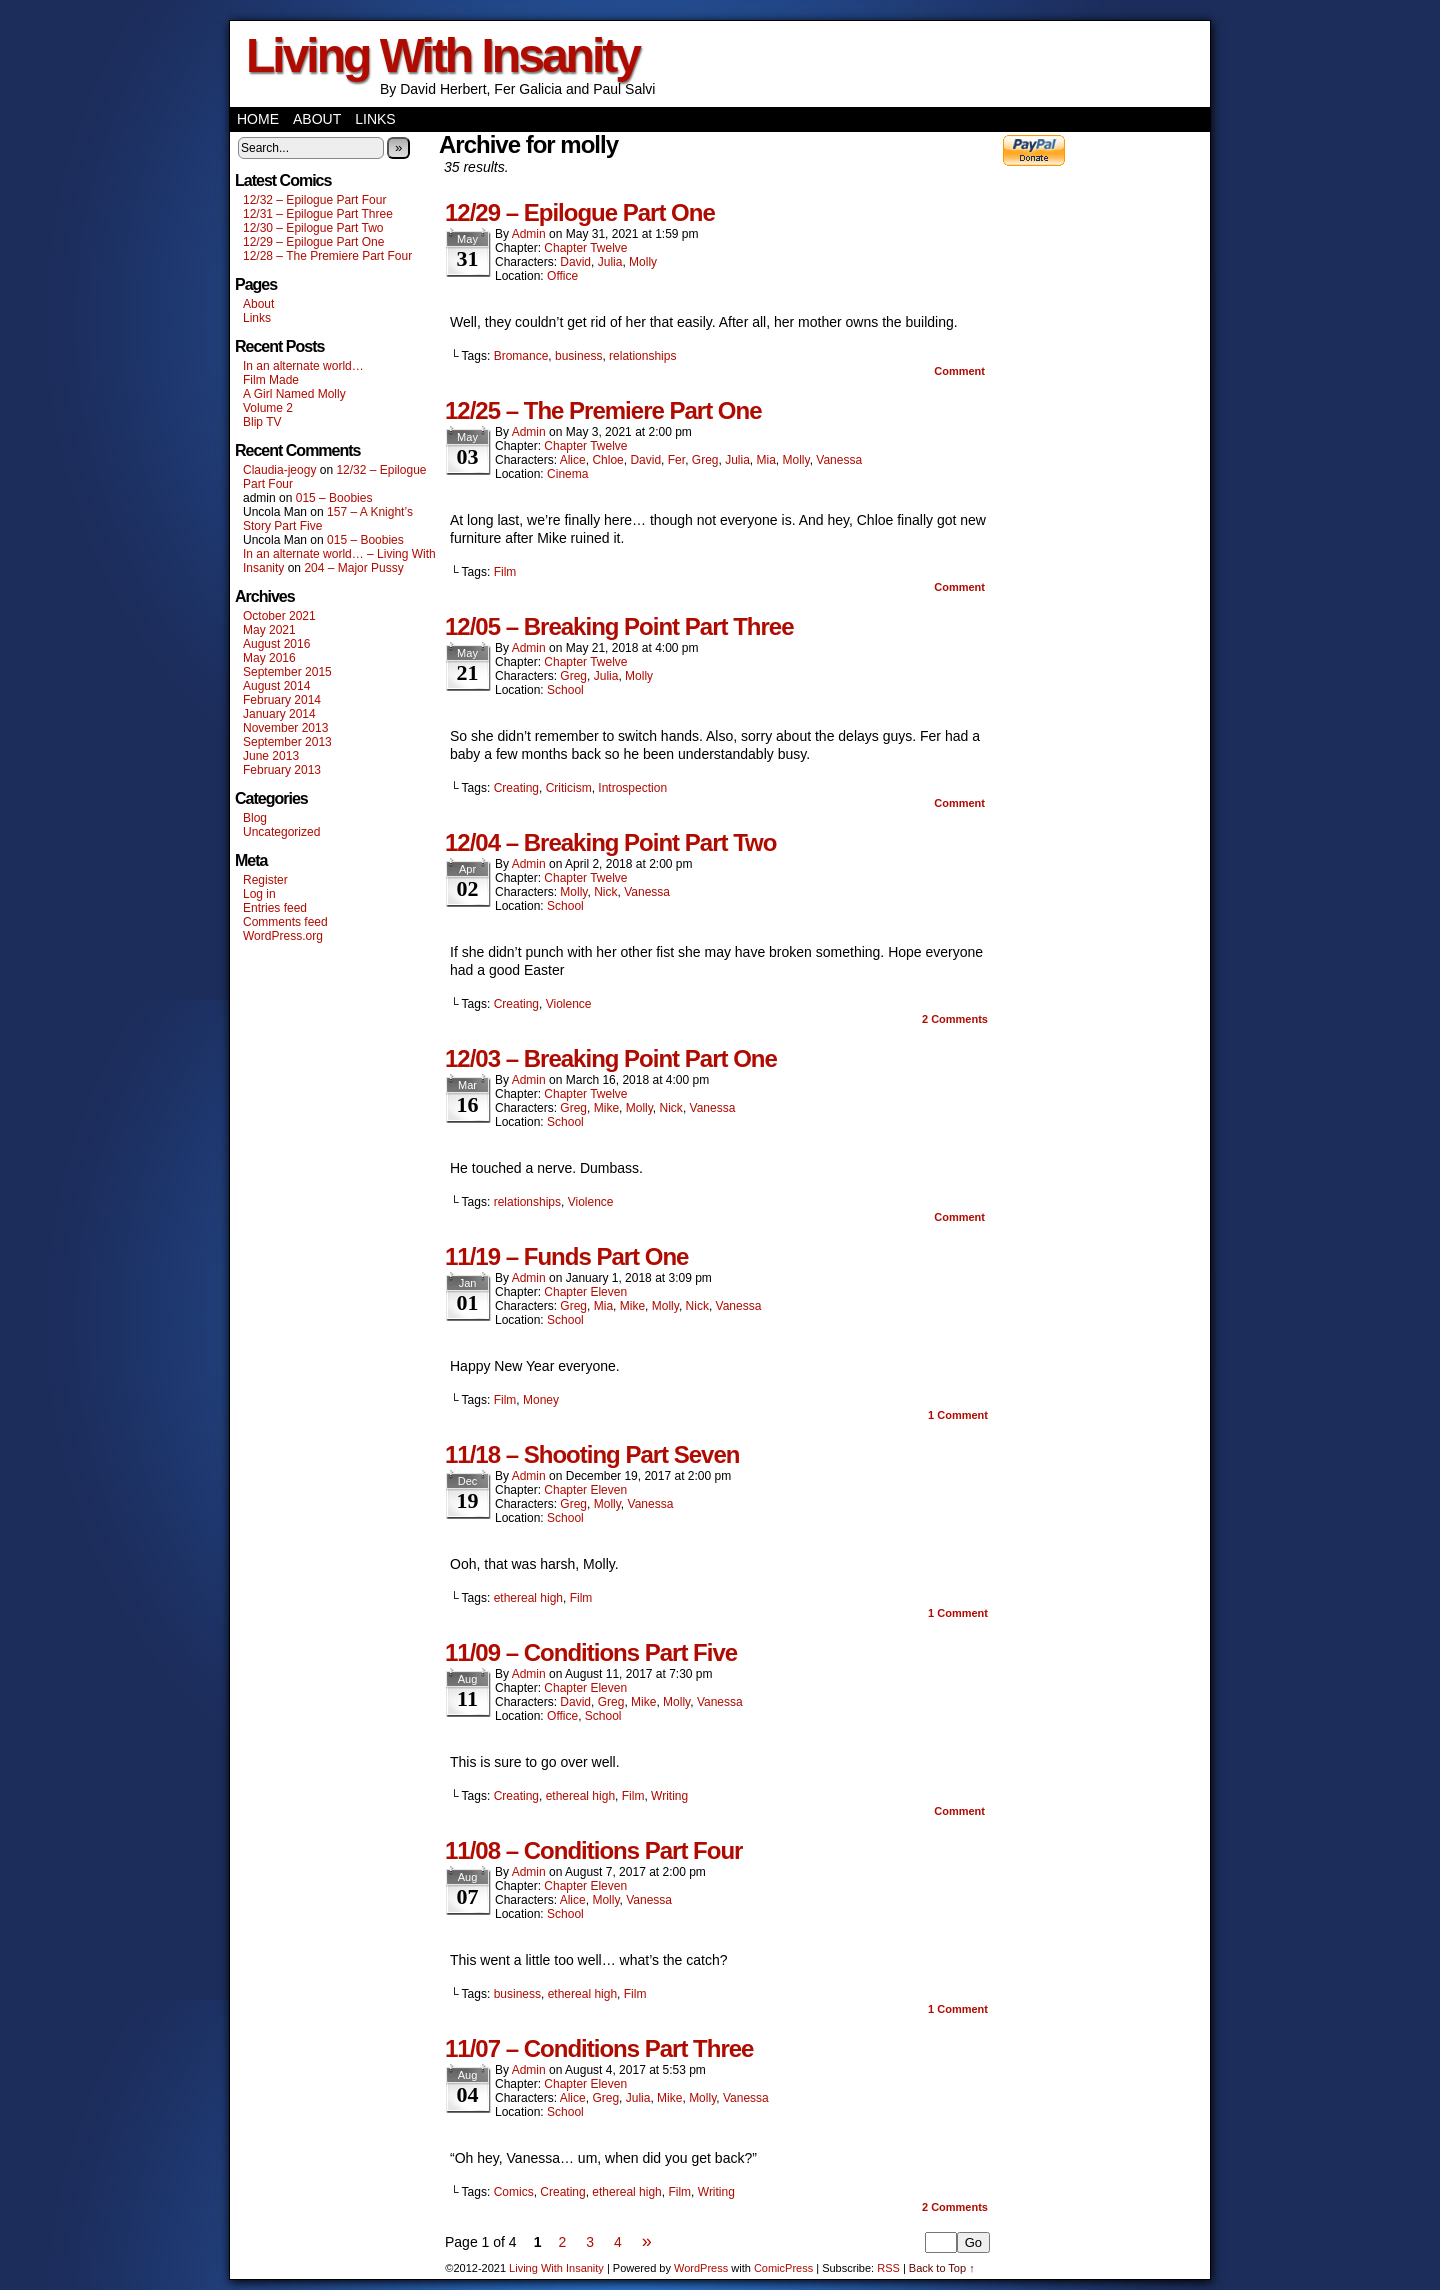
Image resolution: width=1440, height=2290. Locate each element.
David (575, 262)
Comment (959, 371)
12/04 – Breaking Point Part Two (610, 842)
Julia (610, 262)
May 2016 (269, 658)
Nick (605, 892)
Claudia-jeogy (279, 470)
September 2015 (287, 672)
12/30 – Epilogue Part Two (313, 228)
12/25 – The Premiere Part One (603, 410)
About (317, 119)
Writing (669, 1796)
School (565, 690)
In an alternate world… (303, 366)
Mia (766, 460)
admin (529, 234)
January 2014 (279, 714)
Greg (705, 460)
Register (265, 880)
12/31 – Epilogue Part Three (318, 214)
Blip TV (262, 422)
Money (541, 1400)
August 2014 (276, 686)
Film (505, 572)
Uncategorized (281, 832)
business (578, 356)
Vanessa (839, 460)
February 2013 (282, 770)
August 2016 (276, 644)
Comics (514, 2192)
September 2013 (287, 742)
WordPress (701, 2268)
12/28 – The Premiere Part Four (327, 256)
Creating (516, 788)
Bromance (521, 356)
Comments (955, 1019)
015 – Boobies (334, 498)
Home (258, 119)
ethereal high (528, 1598)
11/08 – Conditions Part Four (593, 1850)
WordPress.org (283, 936)
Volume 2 (268, 408)
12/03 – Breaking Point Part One (611, 1058)
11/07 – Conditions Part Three (599, 2048)
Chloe (607, 460)
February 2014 (282, 700)
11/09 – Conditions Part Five (591, 1652)
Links (375, 119)
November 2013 (285, 728)
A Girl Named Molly (294, 394)
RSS (888, 2268)
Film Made (271, 380)
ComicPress (783, 2268)
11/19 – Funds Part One (566, 1256)
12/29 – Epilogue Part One (313, 242)
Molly (643, 262)
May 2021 (269, 630)
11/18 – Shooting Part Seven (592, 1454)
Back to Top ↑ (942, 2268)
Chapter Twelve (585, 248)
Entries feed (275, 908)
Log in (259, 894)
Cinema (567, 474)
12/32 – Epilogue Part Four (314, 200)
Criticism (569, 788)
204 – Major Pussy (353, 568)
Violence (569, 1004)
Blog (255, 818)
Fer (676, 460)
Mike (606, 1108)
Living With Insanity (442, 55)
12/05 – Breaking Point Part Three (619, 626)
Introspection (632, 788)
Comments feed (285, 922)
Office (562, 276)
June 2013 (271, 756)
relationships (642, 356)
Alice (573, 460)
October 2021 (279, 616)
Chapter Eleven (585, 1292)
